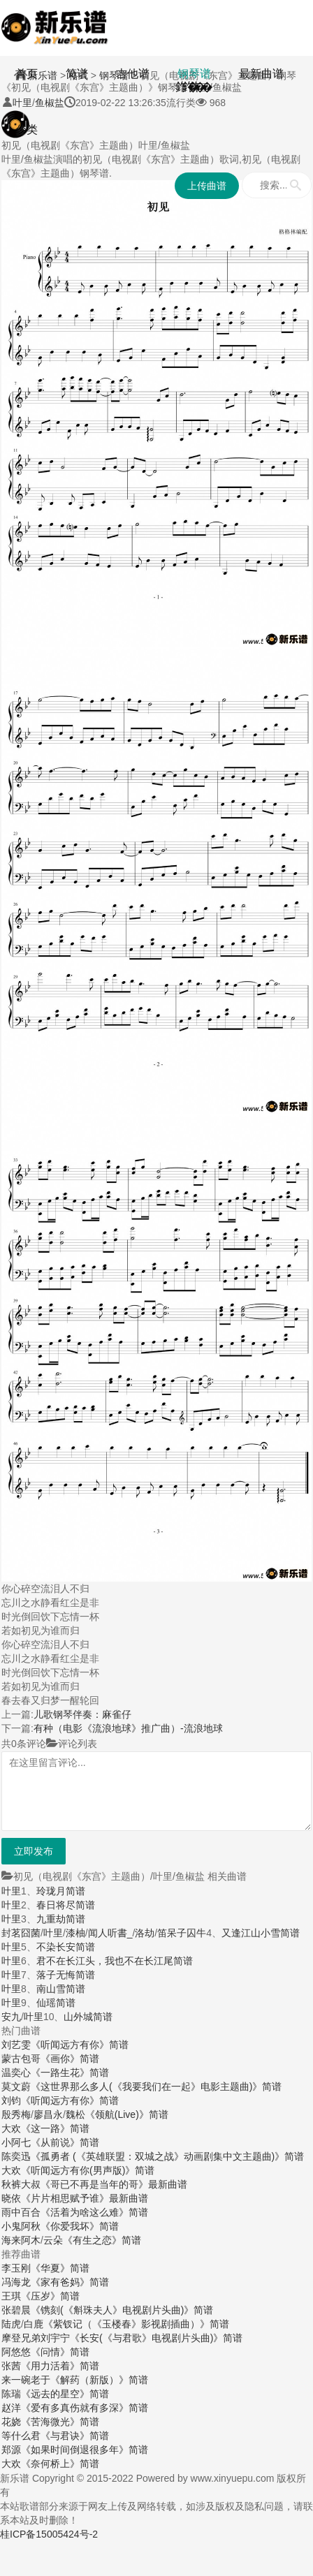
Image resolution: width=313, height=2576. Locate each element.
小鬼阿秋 (21, 2226)
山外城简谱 (88, 2016)
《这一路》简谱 (55, 2128)
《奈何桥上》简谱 (60, 2463)
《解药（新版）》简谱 (99, 2379)
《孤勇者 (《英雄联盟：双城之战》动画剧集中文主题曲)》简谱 (167, 2156)
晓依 (11, 2198)
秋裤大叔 (21, 2184)
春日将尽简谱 (65, 1905)
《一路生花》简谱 (70, 2072)
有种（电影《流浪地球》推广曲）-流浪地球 (128, 1728)
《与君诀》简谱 (75, 2435)
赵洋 (11, 2407)
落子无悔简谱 (65, 1974)
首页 (26, 74)
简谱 (77, 74)
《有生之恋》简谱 (102, 2240)
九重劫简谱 (60, 1918)
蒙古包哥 (21, 2058)
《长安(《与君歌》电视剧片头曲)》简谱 (156, 2337)
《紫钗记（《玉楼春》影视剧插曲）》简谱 (136, 2324)
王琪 (11, 2296)
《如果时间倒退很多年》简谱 (84, 2449)
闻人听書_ (110, 1932)
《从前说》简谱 (65, 2142)
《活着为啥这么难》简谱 (94, 2212)
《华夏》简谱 (60, 2268)
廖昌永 (48, 2114)
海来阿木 (21, 2240)
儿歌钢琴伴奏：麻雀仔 (82, 1714)
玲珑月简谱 (60, 1891)
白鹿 (33, 2324)
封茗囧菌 (21, 1932)
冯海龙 (16, 2282)
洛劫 (144, 1932)
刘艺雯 (16, 2044)
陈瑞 (11, 2393)
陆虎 (11, 2324)
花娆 (11, 2421)
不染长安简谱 (65, 1946)
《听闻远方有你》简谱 (80, 2044)
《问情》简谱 (60, 2351)
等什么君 (21, 2435)
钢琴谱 (194, 74)
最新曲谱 (261, 74)
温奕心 (16, 2072)
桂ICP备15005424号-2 (49, 2534)
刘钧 (11, 2100)
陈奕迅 (16, 2156)
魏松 (75, 2114)
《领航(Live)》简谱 (126, 2114)
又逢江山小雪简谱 (260, 1932)
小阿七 (16, 2142)
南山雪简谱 (60, 1988)
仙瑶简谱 (55, 2002)
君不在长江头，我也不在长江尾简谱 (114, 1960)
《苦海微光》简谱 (60, 2421)
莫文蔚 (16, 2086)
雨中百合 (21, 2212)
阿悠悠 (16, 2351)
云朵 (53, 2240)
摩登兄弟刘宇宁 (35, 2337)
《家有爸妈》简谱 (70, 2282)
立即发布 (33, 1851)
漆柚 (75, 1932)
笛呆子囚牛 (181, 1932)
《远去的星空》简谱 (65, 2393)
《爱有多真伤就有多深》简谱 (84, 2407)
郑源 (11, 2449)
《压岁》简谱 (50, 2296)
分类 (26, 129)
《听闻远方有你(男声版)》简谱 (87, 2170)
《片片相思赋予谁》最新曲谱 (84, 2198)
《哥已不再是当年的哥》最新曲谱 (114, 2184)
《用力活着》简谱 (60, 2365)
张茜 (11, 2365)
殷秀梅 (16, 2114)
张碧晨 (16, 2310)
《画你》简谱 (70, 2058)
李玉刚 (16, 2268)
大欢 (11, 2128)
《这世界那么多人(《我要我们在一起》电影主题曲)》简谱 (156, 2086)
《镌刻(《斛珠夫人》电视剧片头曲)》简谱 (122, 2310)
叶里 (11, 1891)
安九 (11, 2016)
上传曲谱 (206, 185)
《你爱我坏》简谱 (80, 2226)
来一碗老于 (25, 2379)
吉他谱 (133, 74)
